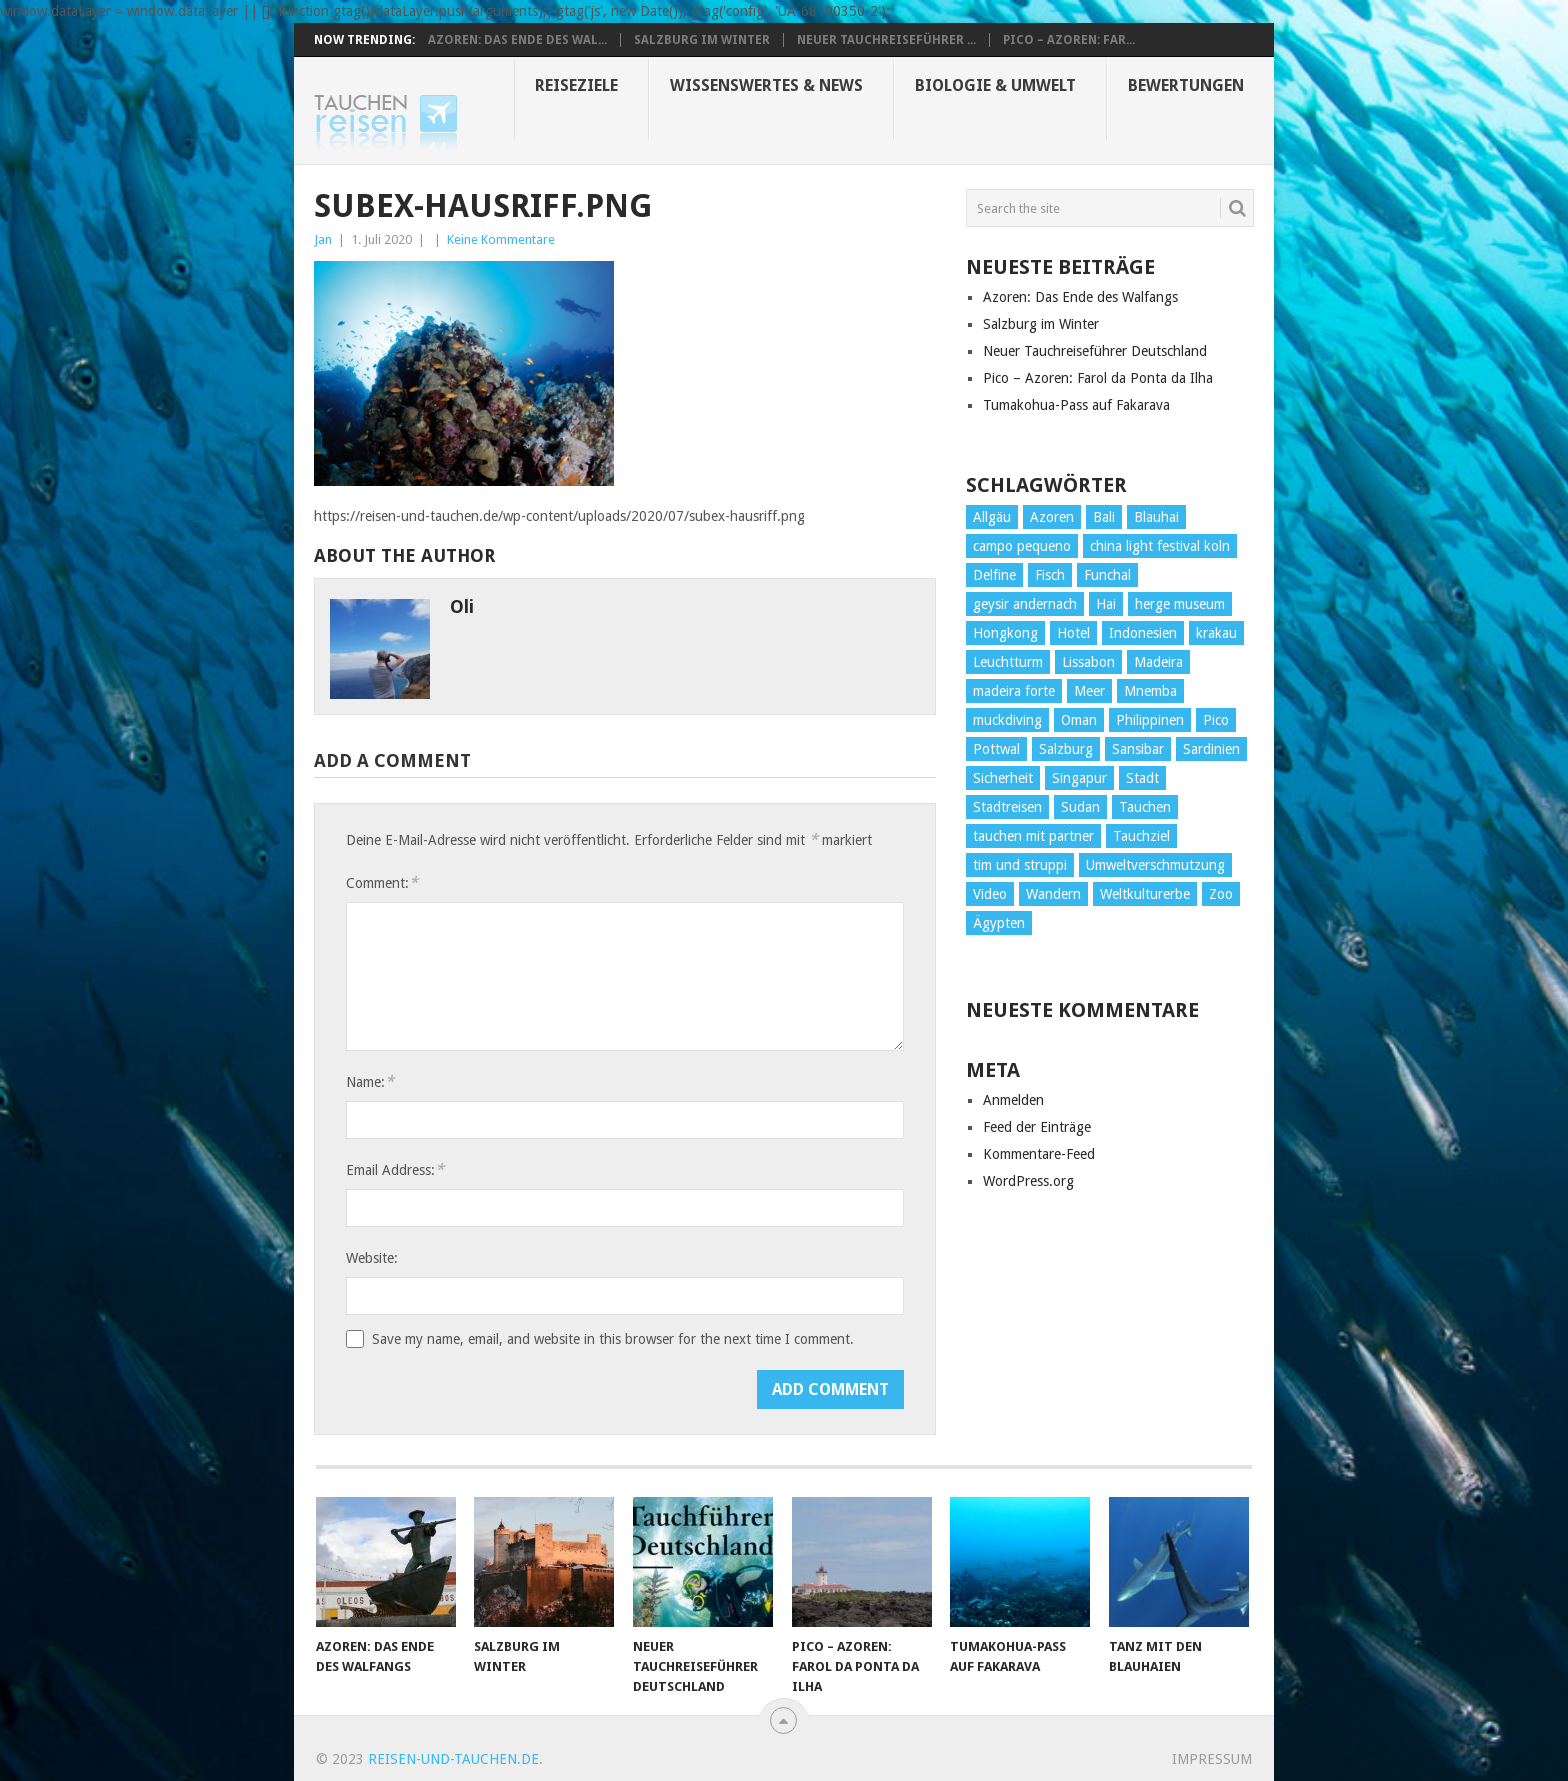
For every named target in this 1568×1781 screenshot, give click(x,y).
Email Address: (395, 1169)
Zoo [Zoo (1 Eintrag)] (1221, 894)
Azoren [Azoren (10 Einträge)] (1052, 517)
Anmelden (1013, 1100)
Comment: (382, 882)
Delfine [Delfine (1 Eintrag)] (994, 575)
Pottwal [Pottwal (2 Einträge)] (996, 749)
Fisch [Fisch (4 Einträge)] (1050, 575)
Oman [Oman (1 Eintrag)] (1079, 720)
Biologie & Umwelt (995, 85)
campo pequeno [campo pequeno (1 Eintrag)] (1022, 546)
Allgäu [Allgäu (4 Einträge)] (992, 517)
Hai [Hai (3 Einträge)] (1106, 604)
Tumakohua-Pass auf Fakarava (1076, 405)
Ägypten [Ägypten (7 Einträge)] (999, 923)
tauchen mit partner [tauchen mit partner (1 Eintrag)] (1033, 836)
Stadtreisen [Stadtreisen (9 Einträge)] (1007, 807)
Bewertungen (1186, 85)
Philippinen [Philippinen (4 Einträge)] (1150, 720)
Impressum (1212, 1759)
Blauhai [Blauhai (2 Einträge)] (1156, 517)
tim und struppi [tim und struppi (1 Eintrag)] (1020, 865)
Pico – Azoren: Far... (1069, 40)
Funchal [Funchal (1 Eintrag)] (1107, 575)
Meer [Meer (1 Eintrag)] (1089, 691)
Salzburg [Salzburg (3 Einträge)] (1066, 749)
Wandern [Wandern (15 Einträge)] (1053, 894)
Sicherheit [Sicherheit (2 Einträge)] (1003, 778)
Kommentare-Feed (1039, 1154)
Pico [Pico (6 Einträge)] (1216, 720)
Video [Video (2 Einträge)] (990, 894)
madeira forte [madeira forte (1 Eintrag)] (1014, 691)
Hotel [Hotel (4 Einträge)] (1073, 633)
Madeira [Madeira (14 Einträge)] (1158, 662)
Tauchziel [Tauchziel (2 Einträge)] (1141, 836)
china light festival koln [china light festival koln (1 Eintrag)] (1160, 546)
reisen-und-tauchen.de (453, 1759)
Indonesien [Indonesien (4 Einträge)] (1143, 633)
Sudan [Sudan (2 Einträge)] (1080, 807)
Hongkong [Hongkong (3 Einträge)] (1005, 633)
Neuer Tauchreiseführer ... (886, 40)
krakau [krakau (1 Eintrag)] (1216, 633)
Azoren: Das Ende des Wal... (517, 40)
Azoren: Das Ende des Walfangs (1080, 297)
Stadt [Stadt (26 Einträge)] (1142, 778)
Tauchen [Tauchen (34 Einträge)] (1145, 807)
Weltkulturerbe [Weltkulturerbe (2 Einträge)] (1145, 894)
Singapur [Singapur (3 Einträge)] (1079, 778)
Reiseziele (576, 85)
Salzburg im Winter (702, 40)
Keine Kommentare (501, 239)
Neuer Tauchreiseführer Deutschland (1095, 351)
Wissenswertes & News (766, 85)
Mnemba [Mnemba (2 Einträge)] (1150, 691)
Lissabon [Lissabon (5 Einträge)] (1088, 662)
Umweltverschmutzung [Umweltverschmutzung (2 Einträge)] (1155, 865)
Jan (323, 239)
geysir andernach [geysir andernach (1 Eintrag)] (1025, 604)
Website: (372, 1258)
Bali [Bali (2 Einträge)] (1104, 517)
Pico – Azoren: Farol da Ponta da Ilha (1098, 378)
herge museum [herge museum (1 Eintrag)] (1180, 604)
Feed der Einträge (1037, 1127)
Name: (370, 1081)
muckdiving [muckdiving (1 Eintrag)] (1007, 720)
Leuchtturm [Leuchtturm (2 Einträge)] (1008, 662)
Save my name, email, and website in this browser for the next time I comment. (613, 1339)
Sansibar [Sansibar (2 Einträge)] (1138, 749)
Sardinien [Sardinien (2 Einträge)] (1211, 749)
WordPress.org (1028, 1181)
